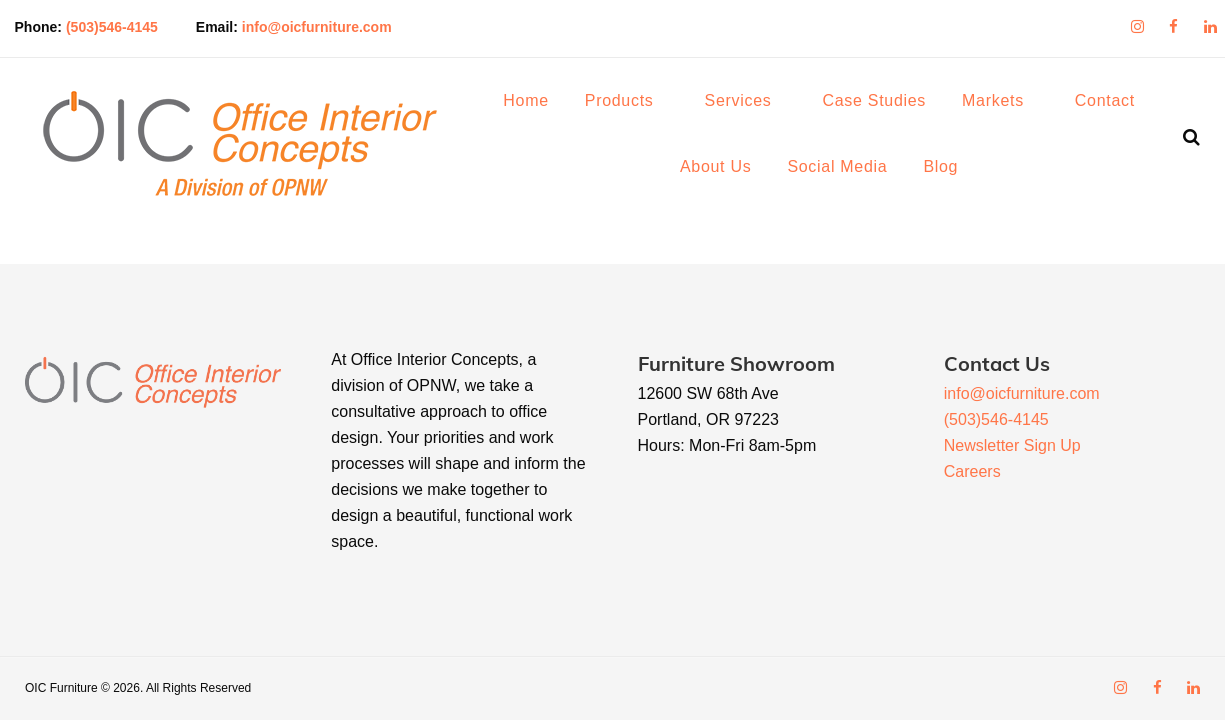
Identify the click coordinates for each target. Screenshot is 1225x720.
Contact (1115, 105)
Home (535, 105)
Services (747, 105)
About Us (725, 171)
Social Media (847, 171)
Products (629, 105)
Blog (950, 171)
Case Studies (884, 105)
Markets (1003, 105)
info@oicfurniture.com (333, 24)
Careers (972, 471)
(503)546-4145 (128, 24)
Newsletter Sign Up (1012, 445)
